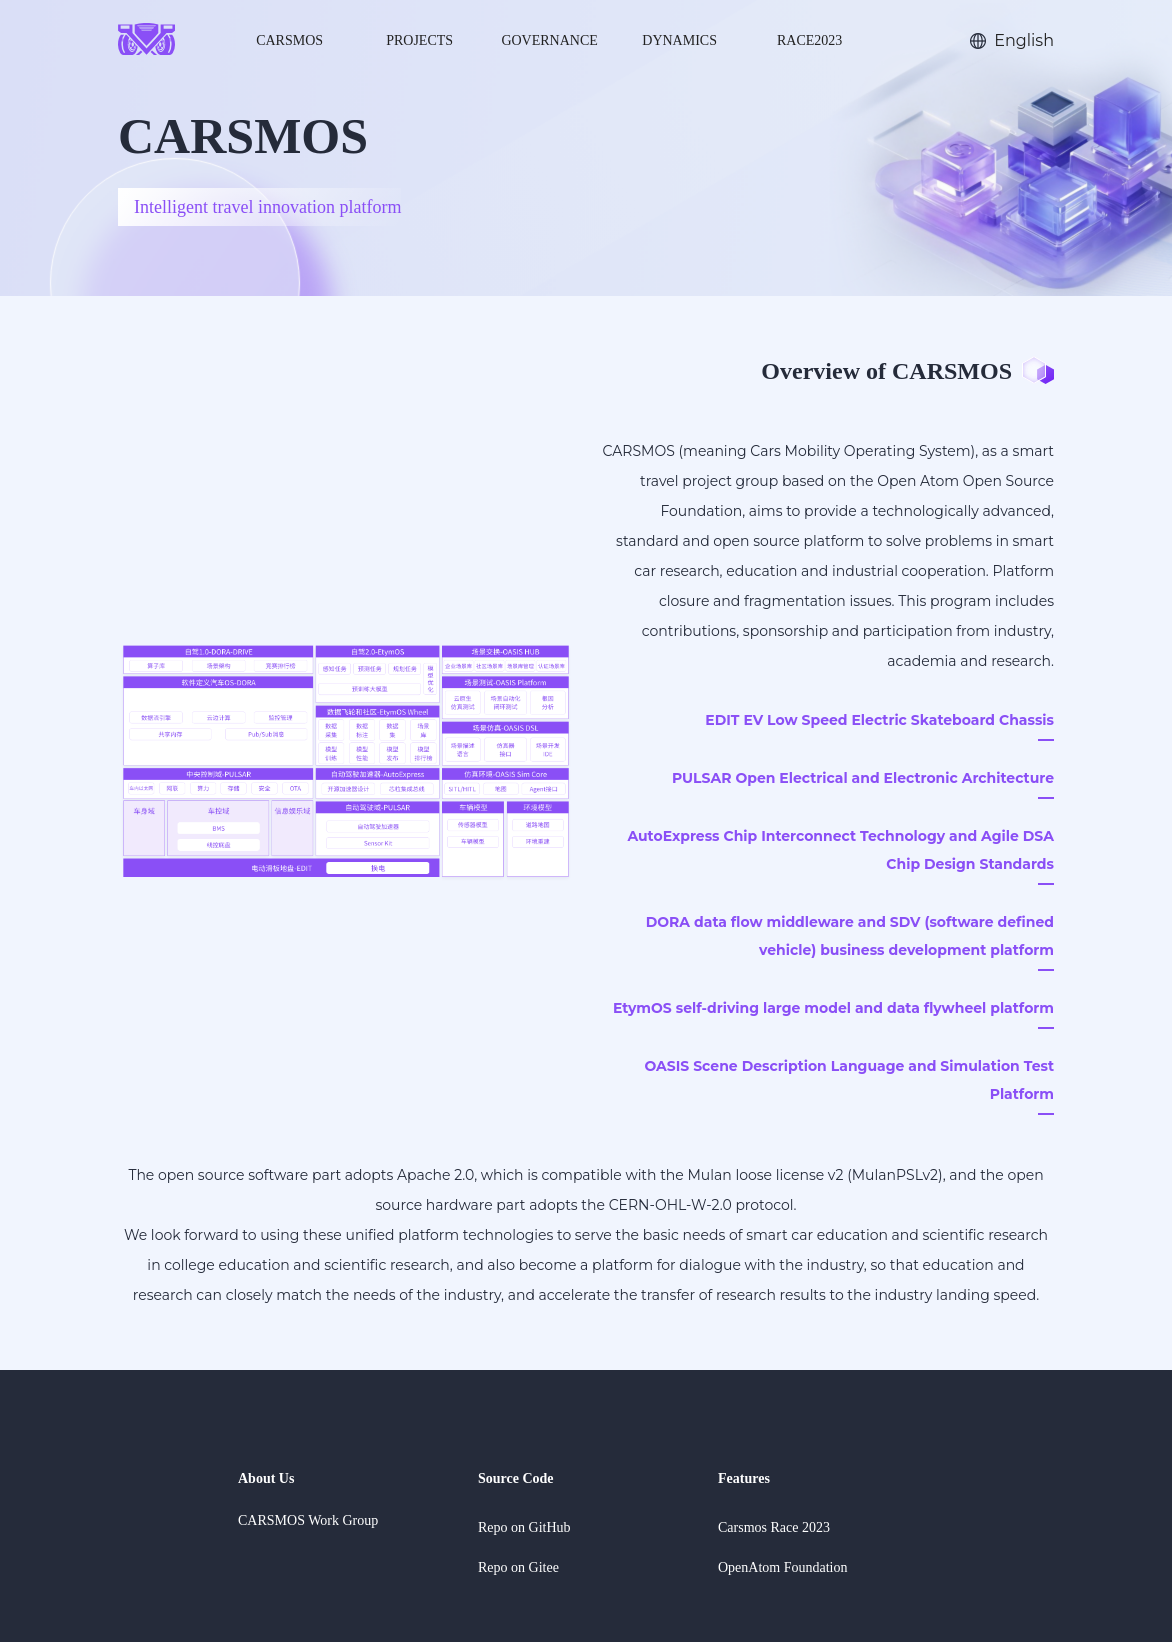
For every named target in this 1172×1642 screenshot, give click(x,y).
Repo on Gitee (518, 1567)
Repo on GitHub (524, 1527)
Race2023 (809, 40)
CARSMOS (289, 40)
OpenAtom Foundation (783, 1567)
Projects (419, 40)
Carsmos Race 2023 (774, 1527)
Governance (549, 40)
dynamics (679, 40)
